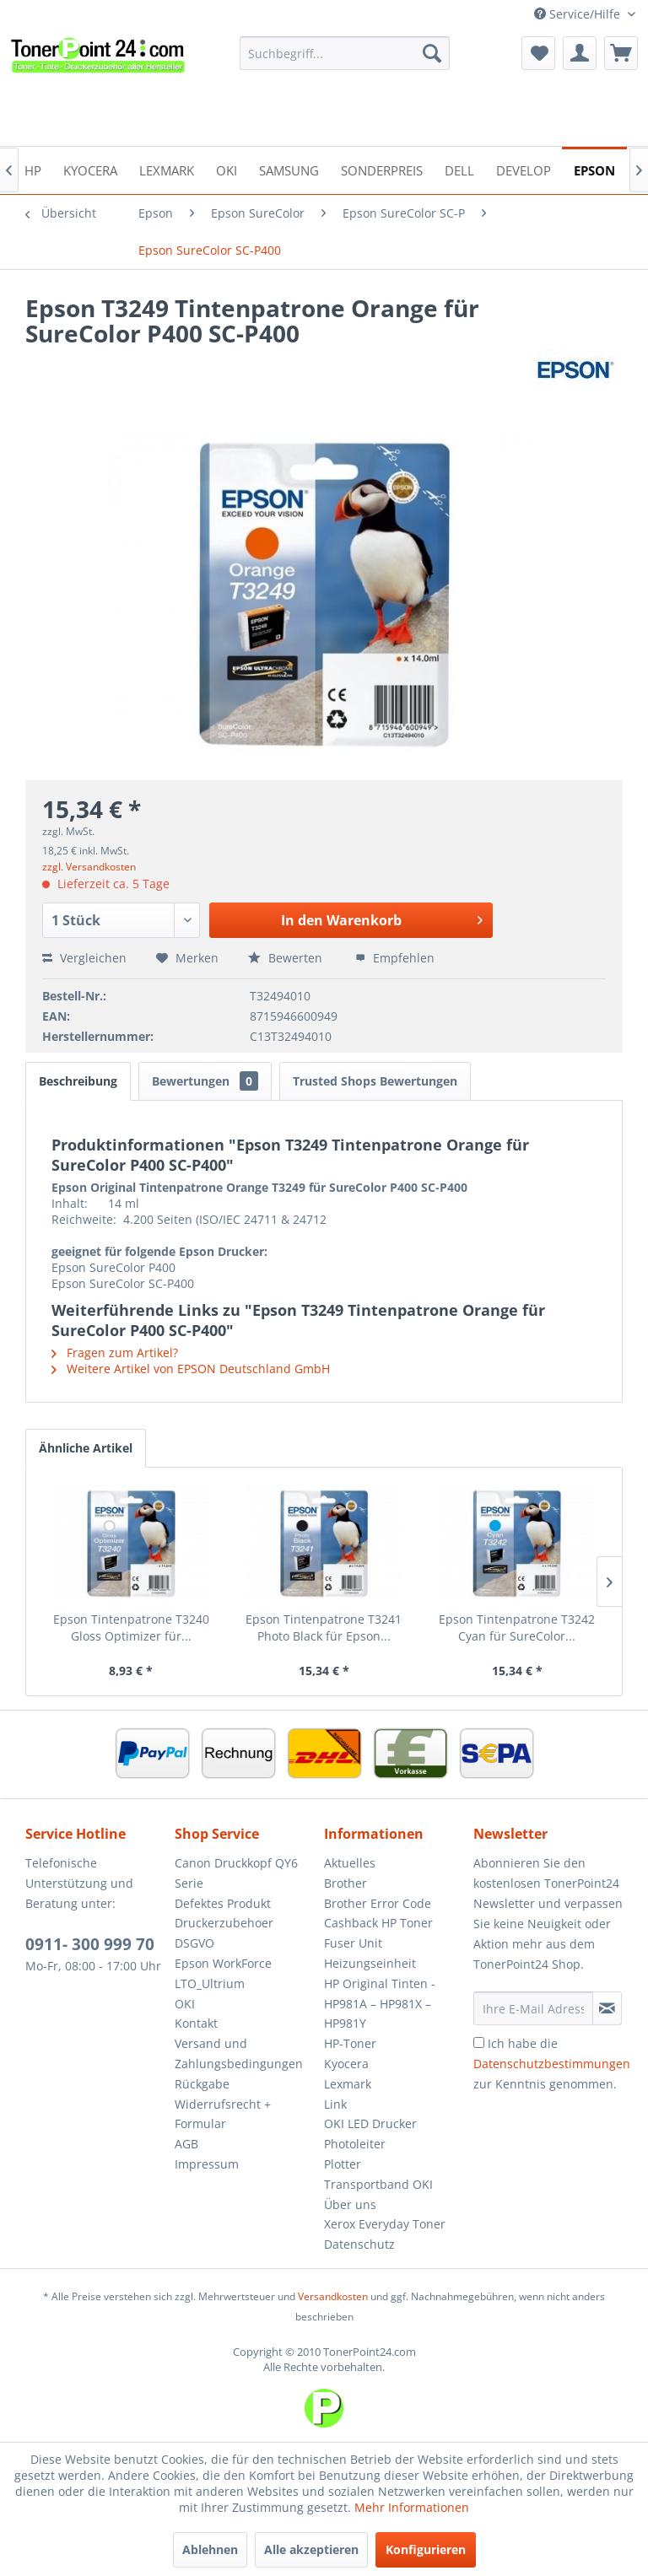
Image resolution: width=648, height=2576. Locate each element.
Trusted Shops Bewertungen (375, 1081)
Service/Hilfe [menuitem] (579, 14)
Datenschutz (359, 2244)
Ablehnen (210, 2549)
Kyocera (346, 2064)
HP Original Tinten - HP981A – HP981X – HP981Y (379, 2003)
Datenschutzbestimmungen (551, 2064)
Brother (345, 1883)
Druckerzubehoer (224, 1923)
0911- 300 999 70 (89, 1944)
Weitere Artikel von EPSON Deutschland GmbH (190, 1369)
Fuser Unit (353, 1943)
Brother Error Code (377, 1903)
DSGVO (194, 1943)
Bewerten (287, 958)
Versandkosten (333, 2296)
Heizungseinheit (370, 1963)
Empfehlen (395, 958)
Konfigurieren (426, 2549)
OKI (185, 2004)
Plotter (342, 2164)
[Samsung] (289, 169)
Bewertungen (205, 1081)
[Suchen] (432, 53)
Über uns (350, 2204)
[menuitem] (345, 53)
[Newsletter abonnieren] (607, 2008)
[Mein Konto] (580, 53)
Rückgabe (202, 2084)
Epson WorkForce (223, 1963)
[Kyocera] (90, 169)
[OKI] (226, 169)
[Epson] (594, 169)
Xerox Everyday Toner (385, 2224)
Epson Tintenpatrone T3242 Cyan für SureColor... (517, 1627)
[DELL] (459, 169)
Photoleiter (355, 2144)
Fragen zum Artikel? (114, 1353)
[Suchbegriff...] (345, 53)
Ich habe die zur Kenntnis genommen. (551, 2063)
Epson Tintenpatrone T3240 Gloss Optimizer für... (131, 1627)
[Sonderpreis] (382, 169)
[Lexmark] (166, 169)
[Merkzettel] (538, 53)
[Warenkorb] (621, 53)
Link (335, 2104)
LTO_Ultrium (210, 1983)
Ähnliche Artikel (85, 1448)
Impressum (207, 2164)
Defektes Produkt (223, 1903)
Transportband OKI (378, 2184)
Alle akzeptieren (311, 2549)
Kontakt (196, 2023)
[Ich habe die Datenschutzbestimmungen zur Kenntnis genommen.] (478, 2042)
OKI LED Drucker (370, 2123)
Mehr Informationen (411, 2507)
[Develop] (523, 169)
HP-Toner (350, 2043)
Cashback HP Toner (378, 1923)
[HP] (33, 169)
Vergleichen (84, 958)
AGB (186, 2144)
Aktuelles (349, 1863)
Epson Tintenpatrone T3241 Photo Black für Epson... (324, 1627)
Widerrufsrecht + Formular (223, 2114)
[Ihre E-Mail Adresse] (533, 2008)
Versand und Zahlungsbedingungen (239, 2053)
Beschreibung (78, 1081)
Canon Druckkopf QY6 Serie (236, 1873)
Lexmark (347, 2084)
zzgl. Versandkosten (89, 867)
